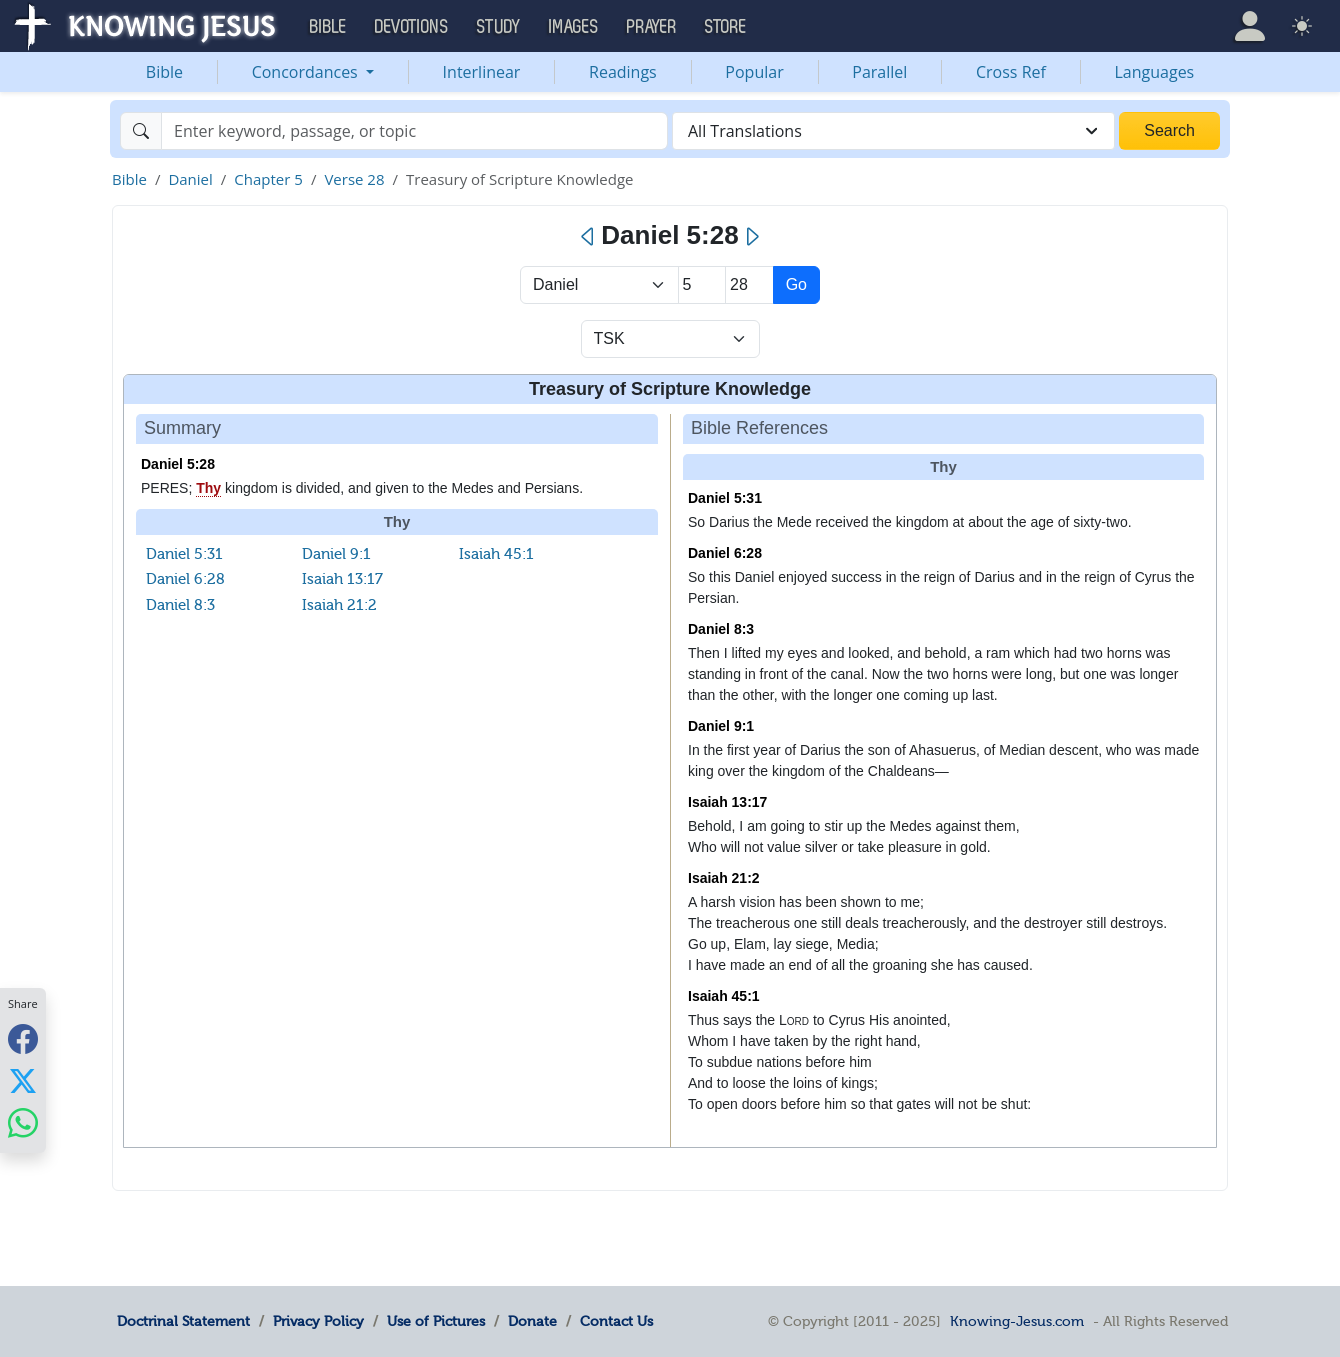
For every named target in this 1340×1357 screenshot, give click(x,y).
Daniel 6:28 (185, 579)
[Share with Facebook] (23, 1038)
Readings (623, 72)
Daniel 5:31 (184, 554)
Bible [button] (328, 27)
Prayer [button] (652, 27)
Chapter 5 (268, 179)
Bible (164, 72)
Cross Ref (1011, 72)
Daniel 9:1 (336, 554)
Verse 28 (354, 179)
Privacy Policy (318, 1321)
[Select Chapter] (702, 285)
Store (726, 27)
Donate (532, 1321)
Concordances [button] (307, 72)
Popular (754, 72)
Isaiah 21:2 (339, 605)
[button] (1250, 26)
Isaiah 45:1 (496, 554)
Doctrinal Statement (183, 1321)
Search (1169, 130)
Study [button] (499, 27)
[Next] (751, 237)
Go (796, 284)
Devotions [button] (412, 27)
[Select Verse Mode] (670, 339)
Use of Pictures (436, 1321)
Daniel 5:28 (178, 464)
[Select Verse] (749, 285)
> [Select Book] (599, 285)
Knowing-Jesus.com (1017, 1321)
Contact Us (616, 1321)
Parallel (879, 72)
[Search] (414, 131)
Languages (1155, 72)
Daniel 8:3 (180, 605)
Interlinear (482, 72)
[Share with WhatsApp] (23, 1122)
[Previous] (588, 237)
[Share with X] (23, 1080)
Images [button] (574, 27)
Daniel (190, 179)
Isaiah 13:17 (342, 579)
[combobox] (893, 131)
